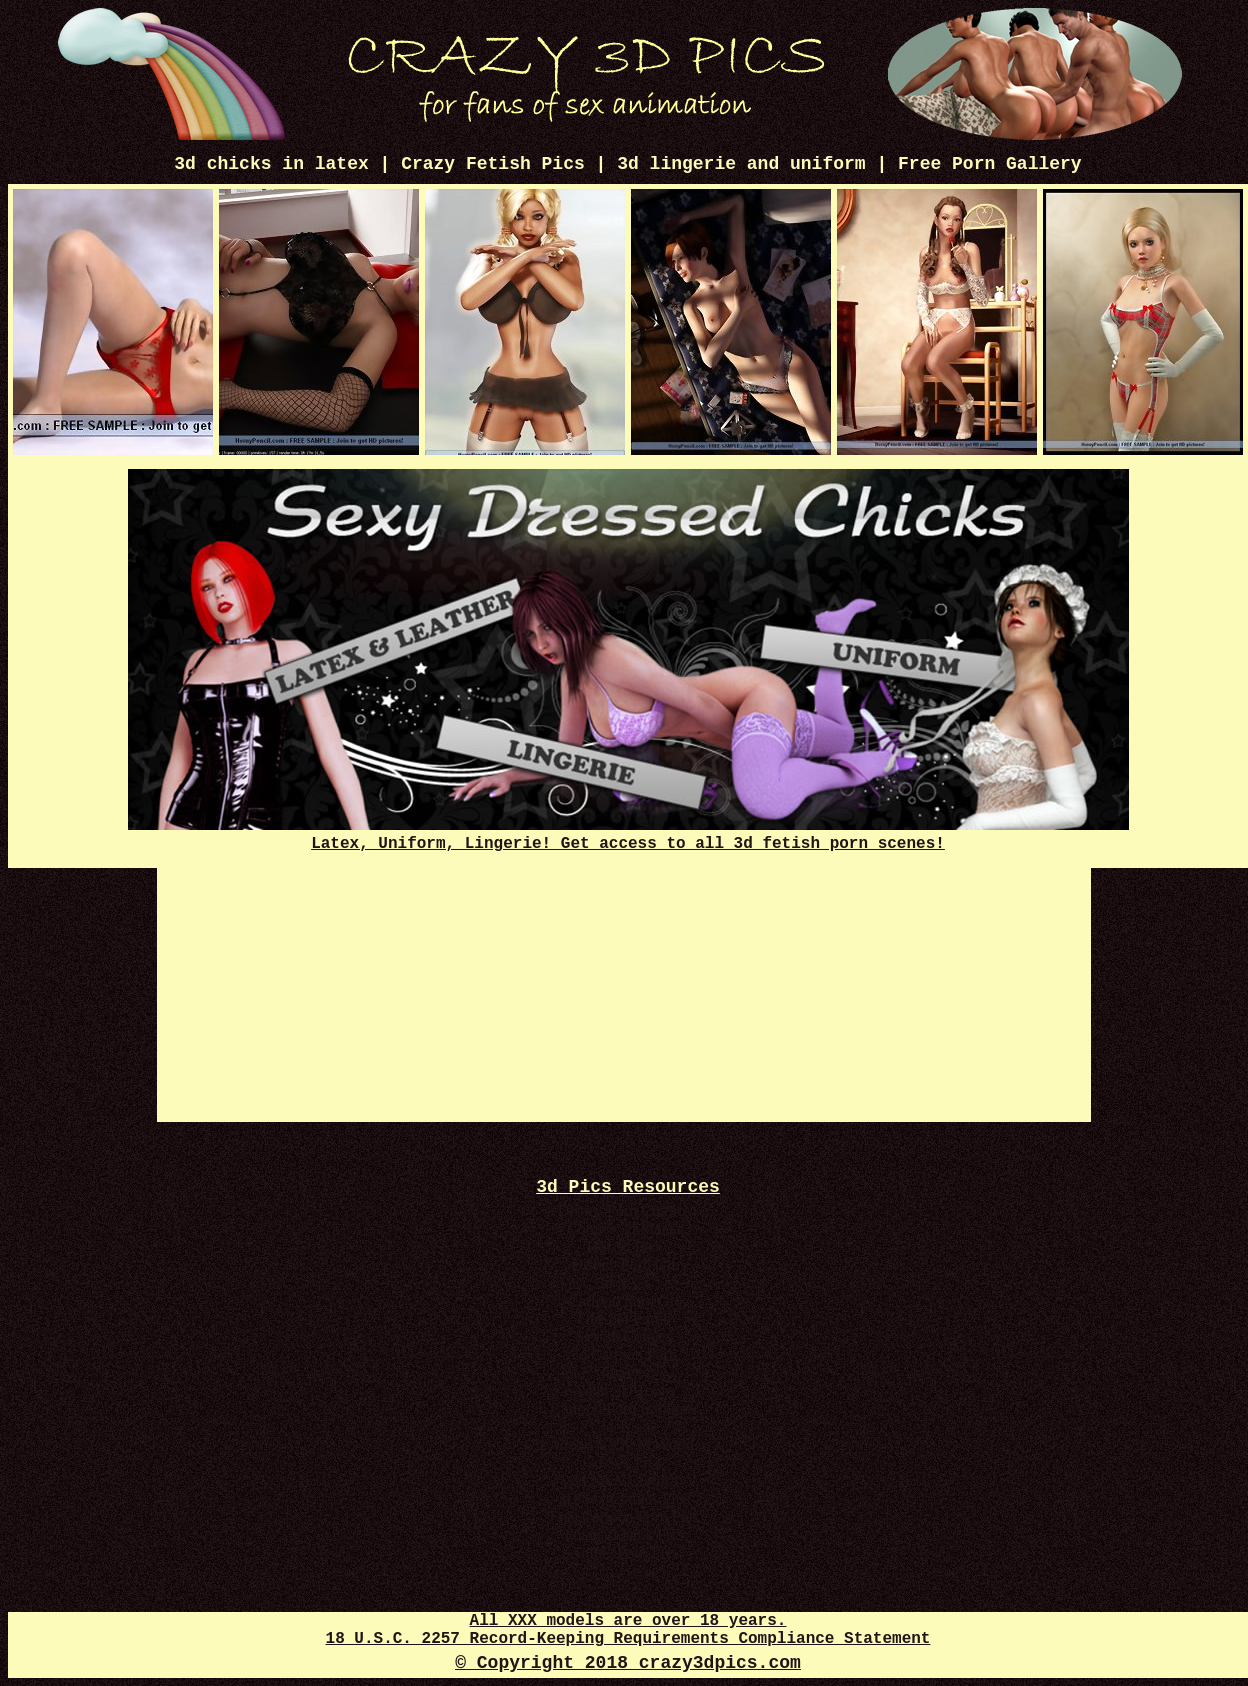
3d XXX (624, 1282)
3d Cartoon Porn (624, 1354)
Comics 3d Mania (624, 1228)
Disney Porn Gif (624, 1264)
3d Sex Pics (624, 1462)
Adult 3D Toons (624, 1390)
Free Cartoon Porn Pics (624, 1516)
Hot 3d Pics (624, 1246)
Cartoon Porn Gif (623, 1300)
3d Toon (624, 1426)
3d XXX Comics (624, 1480)
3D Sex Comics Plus (624, 1498)
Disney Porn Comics (624, 1210)
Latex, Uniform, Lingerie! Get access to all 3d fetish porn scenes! (628, 835)
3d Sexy (624, 1372)
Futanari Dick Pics (623, 1534)
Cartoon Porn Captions (624, 1408)
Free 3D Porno (624, 1318)
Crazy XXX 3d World (624, 1444)
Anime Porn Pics (624, 1552)
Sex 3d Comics (624, 1336)
